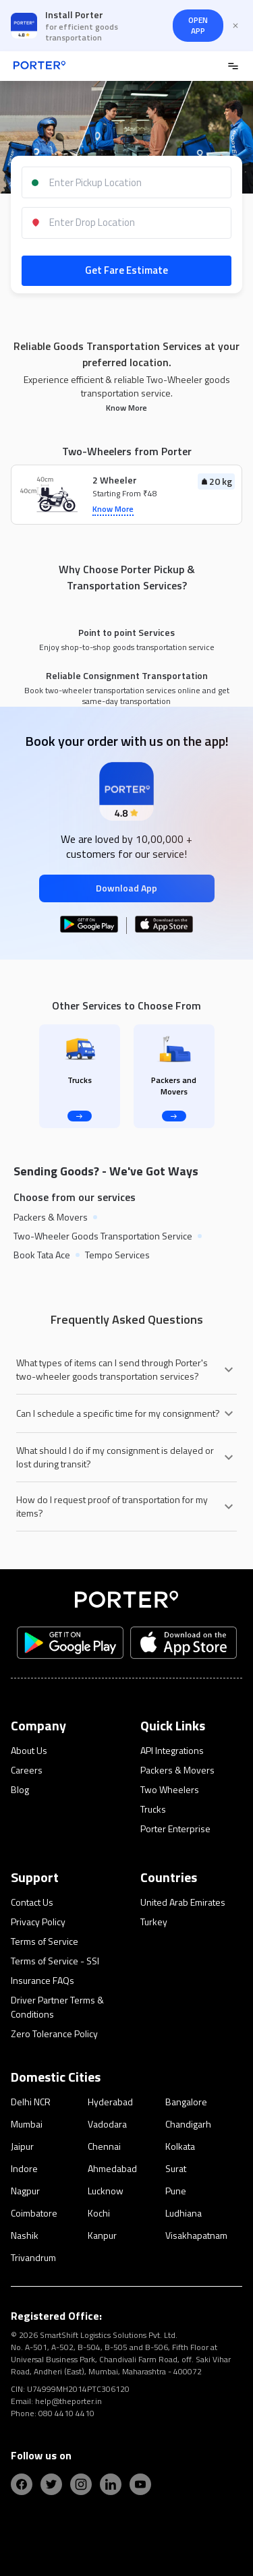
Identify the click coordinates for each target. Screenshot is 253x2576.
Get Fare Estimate (126, 270)
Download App (126, 888)
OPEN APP (198, 25)
